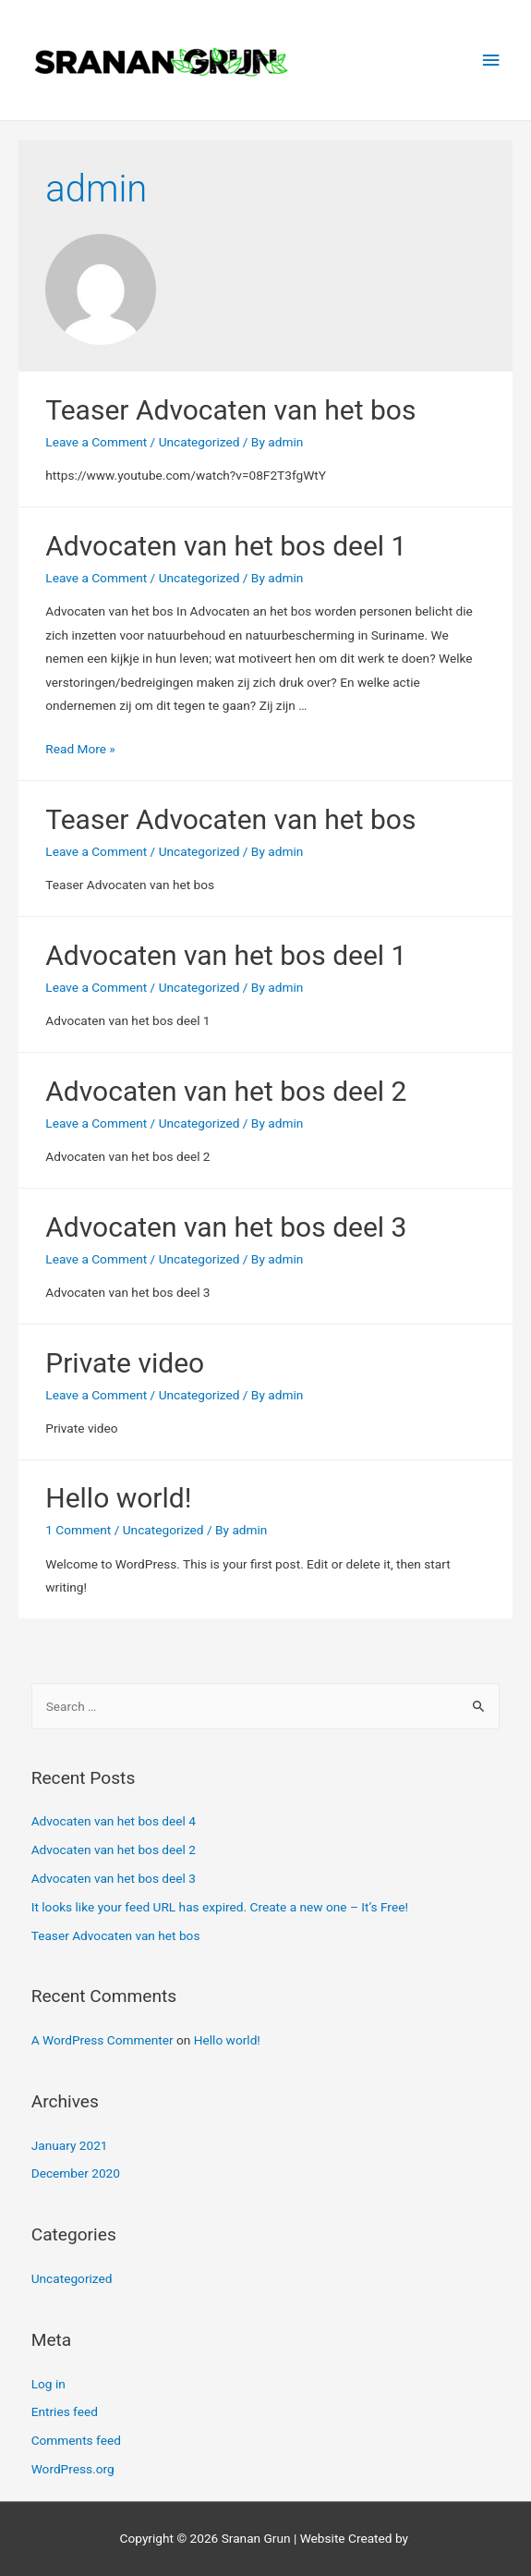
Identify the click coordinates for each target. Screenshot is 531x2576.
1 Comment (78, 1529)
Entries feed (64, 2411)
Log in (48, 2383)
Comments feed (76, 2440)
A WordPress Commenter (102, 2040)
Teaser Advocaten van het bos (230, 410)
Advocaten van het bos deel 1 (225, 546)
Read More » (80, 748)
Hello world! (118, 1498)
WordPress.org (73, 2468)
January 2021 (69, 2145)
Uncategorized (199, 441)
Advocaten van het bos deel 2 (225, 1091)
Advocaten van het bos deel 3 (225, 1227)
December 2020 (75, 2173)
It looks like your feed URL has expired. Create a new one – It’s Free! (219, 1906)
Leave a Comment (96, 441)
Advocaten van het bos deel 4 (113, 1820)
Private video (124, 1363)
